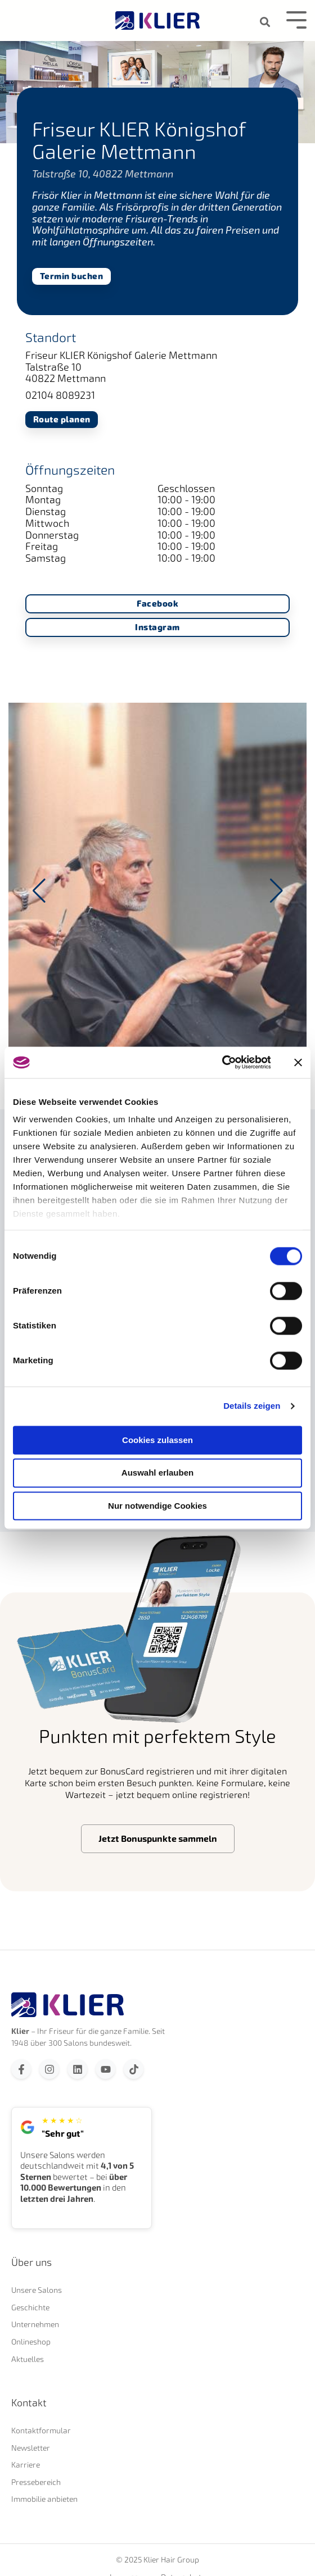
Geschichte (30, 2307)
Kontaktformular (41, 2430)
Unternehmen (35, 2324)
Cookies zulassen (157, 1440)
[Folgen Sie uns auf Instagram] (49, 2069)
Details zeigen (251, 1405)
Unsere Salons (36, 2290)
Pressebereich (36, 2482)
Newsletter (30, 2447)
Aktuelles (27, 2359)
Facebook (157, 603)
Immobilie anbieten (44, 2499)
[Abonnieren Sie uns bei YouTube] (105, 2069)
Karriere (25, 2464)
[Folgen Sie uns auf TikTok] (133, 2069)
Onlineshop (31, 2341)
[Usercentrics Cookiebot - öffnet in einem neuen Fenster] (221, 1062)
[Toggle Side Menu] (296, 18)
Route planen (62, 419)
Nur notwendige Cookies (157, 1505)
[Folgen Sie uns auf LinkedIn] (77, 2069)
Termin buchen (72, 276)
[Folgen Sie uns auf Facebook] (21, 2069)
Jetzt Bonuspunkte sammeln (157, 1838)
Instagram (157, 627)
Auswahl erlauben (158, 1473)
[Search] (264, 22)
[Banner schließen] (298, 1062)
